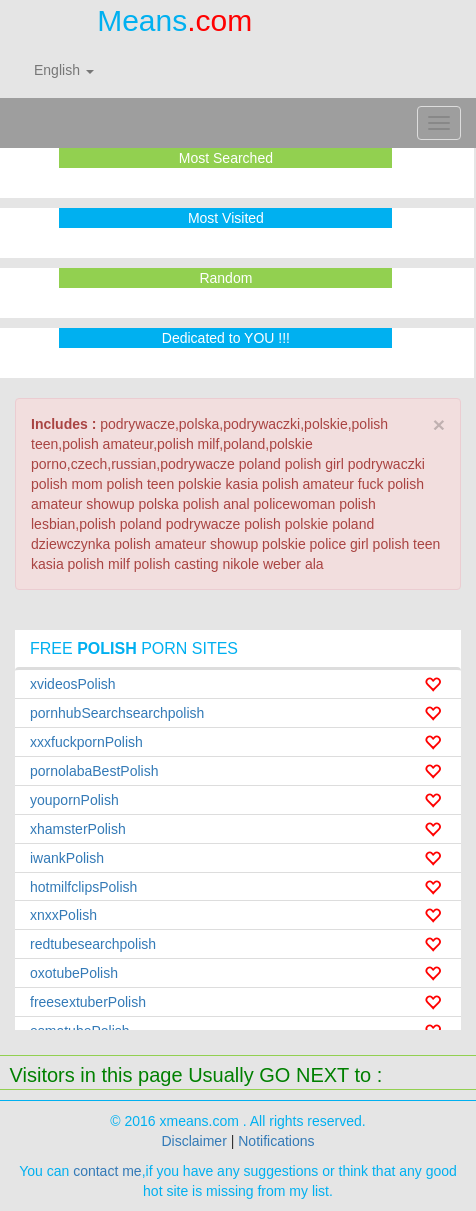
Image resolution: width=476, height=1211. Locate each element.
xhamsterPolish (78, 829)
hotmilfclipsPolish (83, 887)
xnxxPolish (63, 915)
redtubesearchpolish (93, 944)
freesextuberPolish (88, 1002)
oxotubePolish (74, 973)
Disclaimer (193, 1141)
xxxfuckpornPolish (86, 742)
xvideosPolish (73, 684)
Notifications (276, 1141)
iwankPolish (67, 858)
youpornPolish (74, 800)
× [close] (439, 424)
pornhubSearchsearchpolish (117, 713)
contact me (107, 1171)
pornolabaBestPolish (94, 771)
